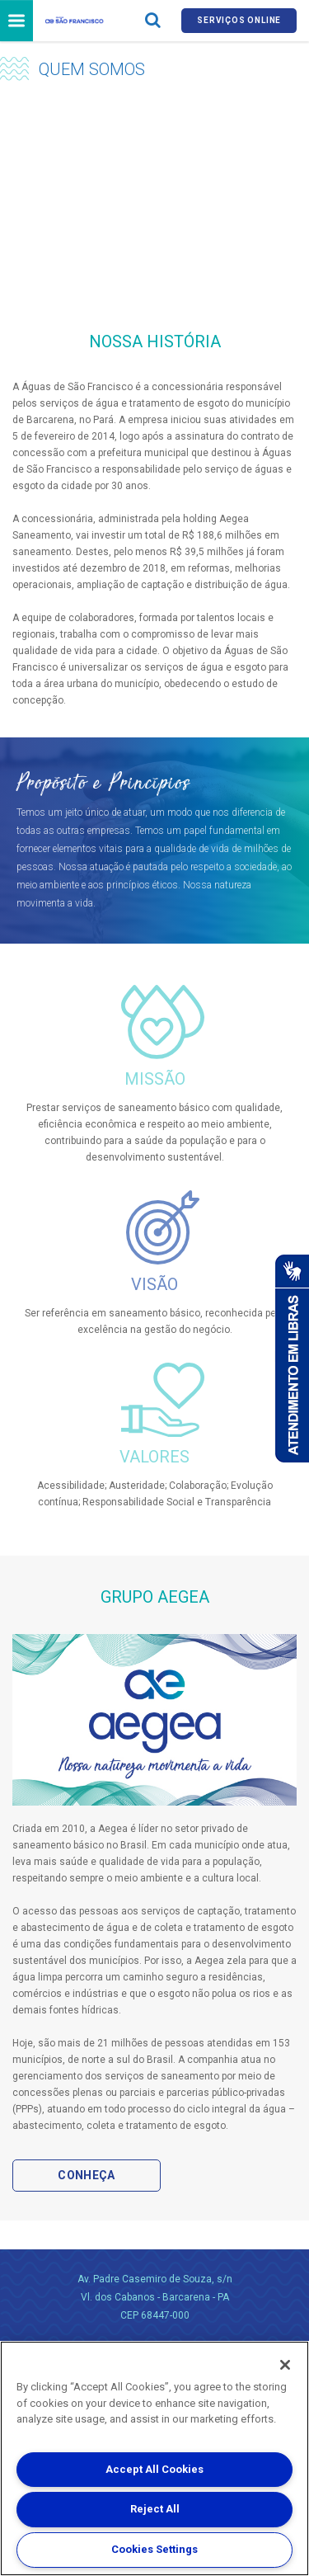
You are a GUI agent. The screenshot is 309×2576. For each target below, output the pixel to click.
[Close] (285, 2365)
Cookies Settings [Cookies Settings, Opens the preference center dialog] (154, 2549)
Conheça (86, 2175)
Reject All (155, 2509)
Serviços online (239, 20)
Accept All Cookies (154, 2469)
